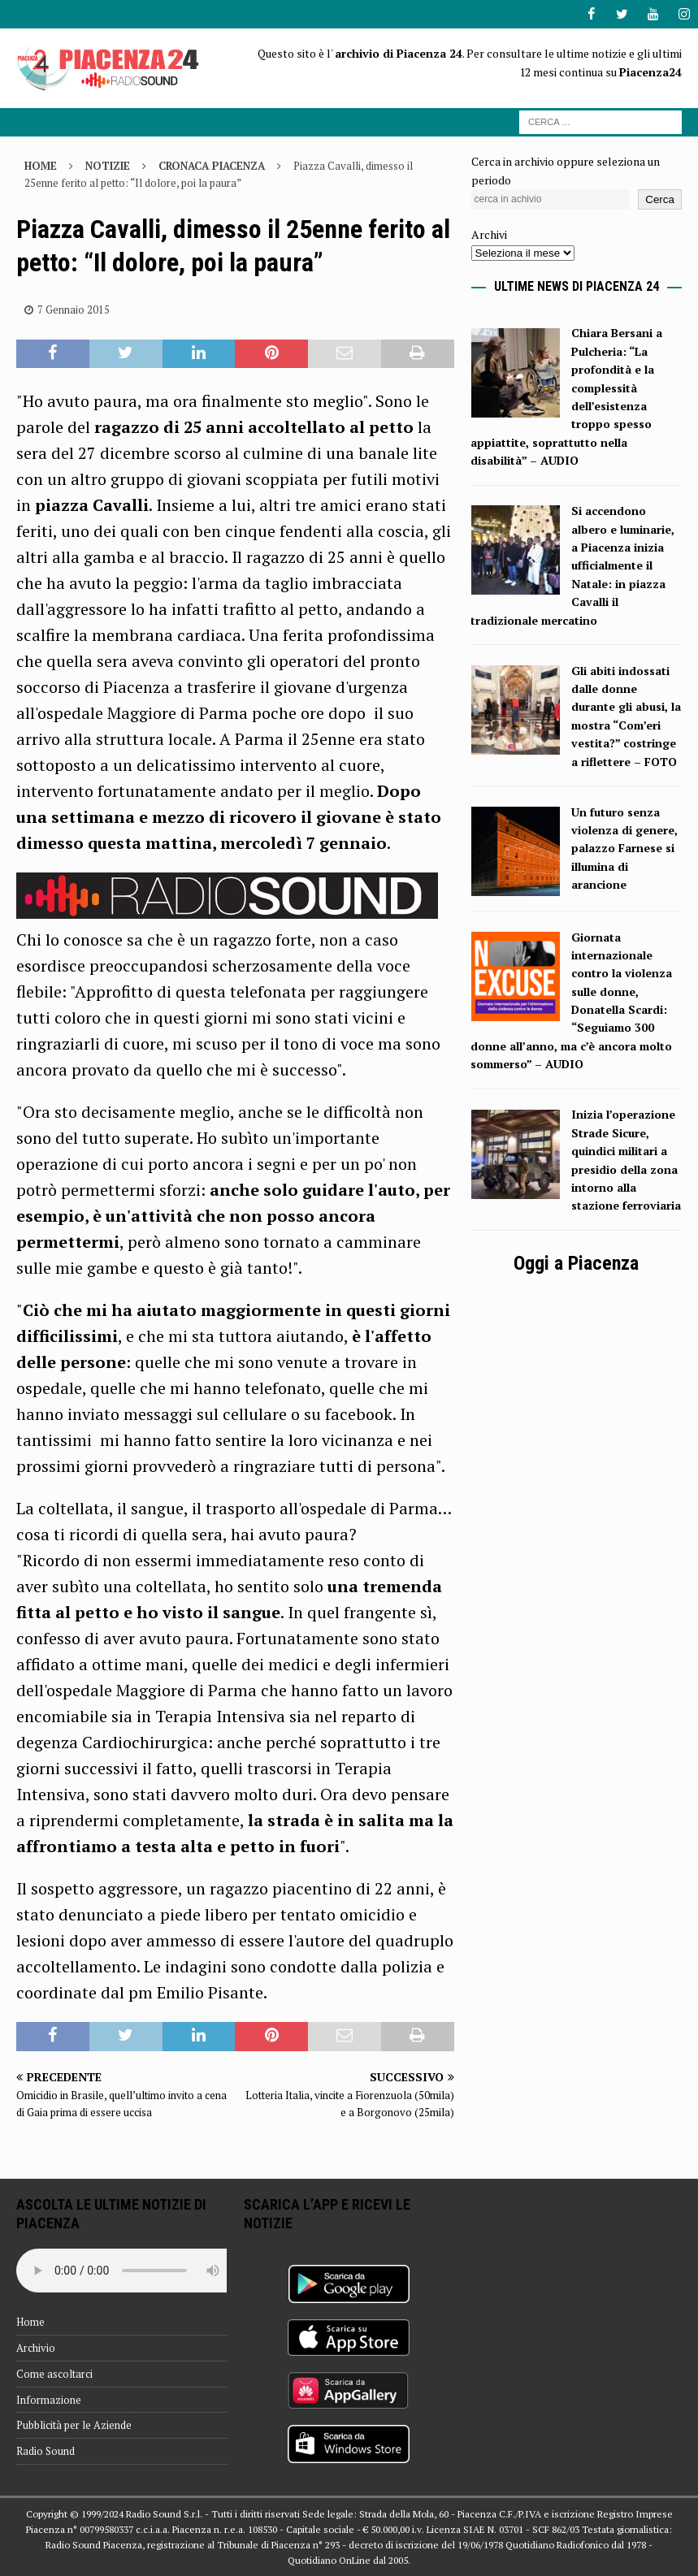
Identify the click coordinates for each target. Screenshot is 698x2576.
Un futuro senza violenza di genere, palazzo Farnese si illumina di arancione (624, 847)
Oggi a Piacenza (576, 1262)
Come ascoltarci (54, 2373)
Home (30, 2321)
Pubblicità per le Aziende (74, 2425)
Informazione (48, 2399)
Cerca (659, 199)
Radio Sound (45, 2451)
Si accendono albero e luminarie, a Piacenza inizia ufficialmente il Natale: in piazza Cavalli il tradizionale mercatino (572, 565)
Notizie (107, 165)
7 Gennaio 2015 (73, 309)
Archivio (35, 2347)
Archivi (489, 234)
